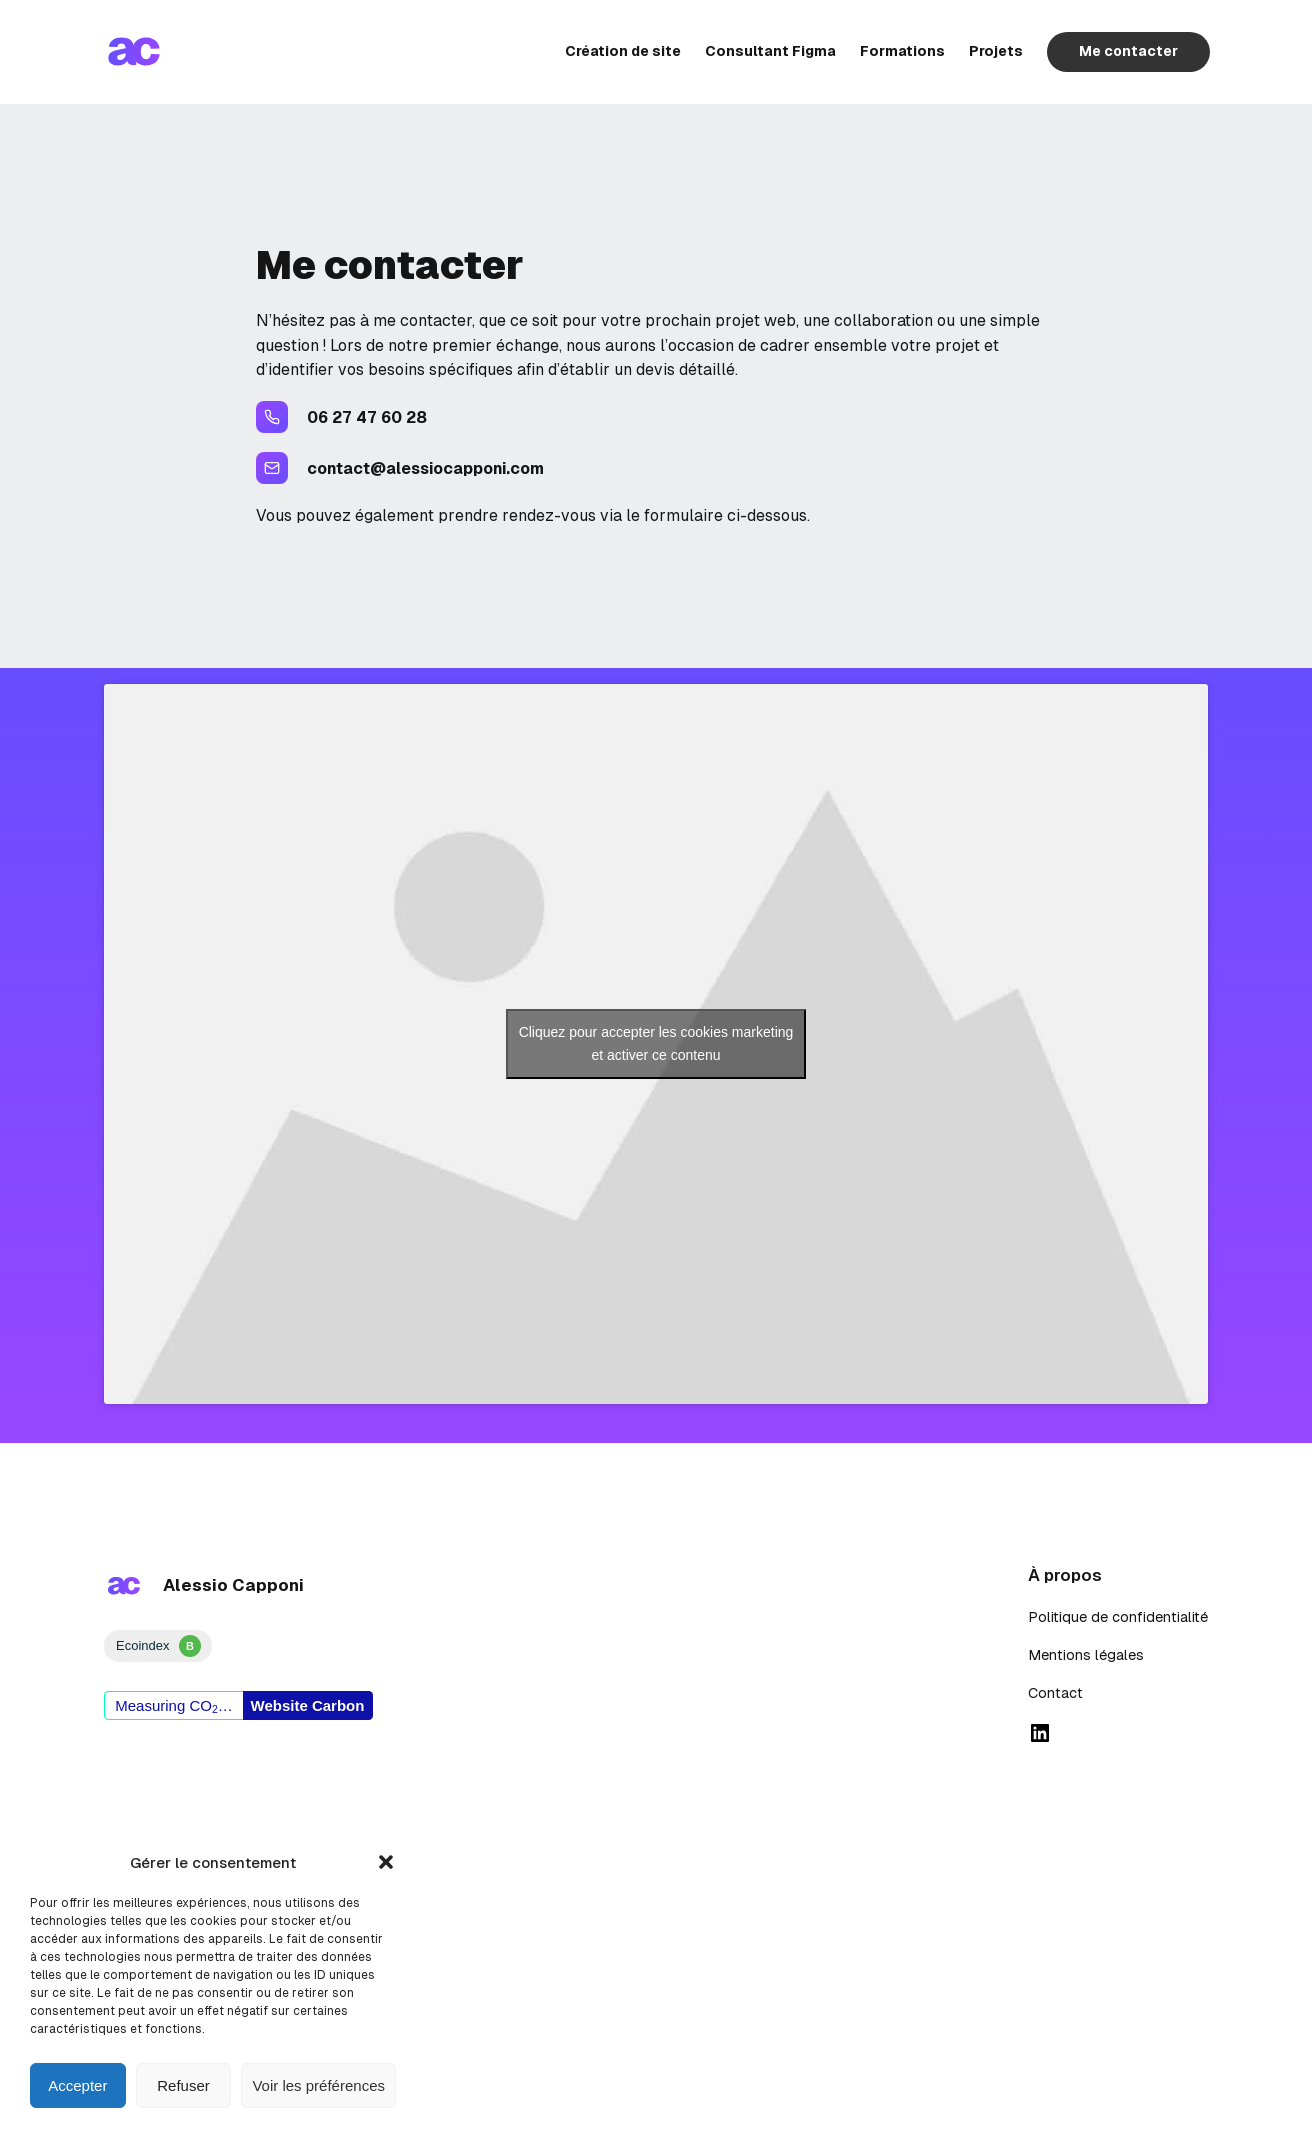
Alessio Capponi (233, 1585)
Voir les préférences (318, 2085)
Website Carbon (308, 1705)
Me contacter (1126, 51)
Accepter (77, 2085)
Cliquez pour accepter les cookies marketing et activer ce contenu (656, 1043)
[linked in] (1040, 1733)
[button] (386, 1862)
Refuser (183, 2085)
